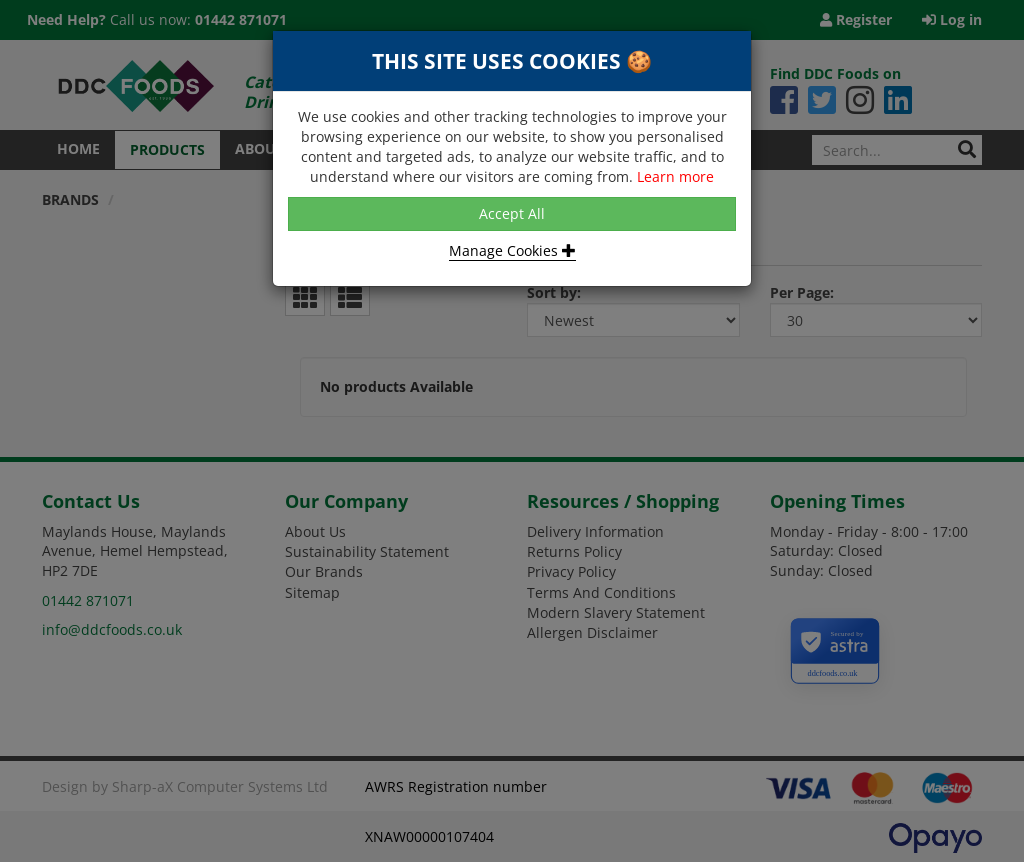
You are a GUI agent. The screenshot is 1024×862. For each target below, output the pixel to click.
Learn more (675, 176)
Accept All (512, 213)
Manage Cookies (512, 250)
